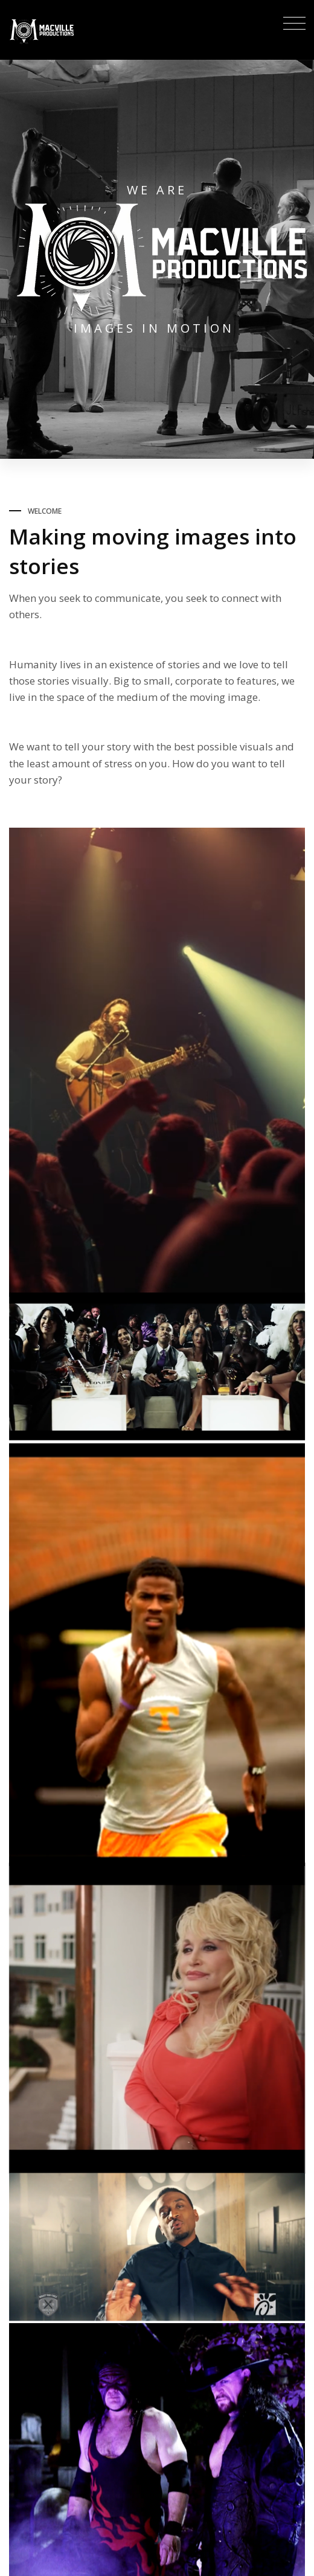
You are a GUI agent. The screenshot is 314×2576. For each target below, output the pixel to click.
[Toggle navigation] (291, 24)
